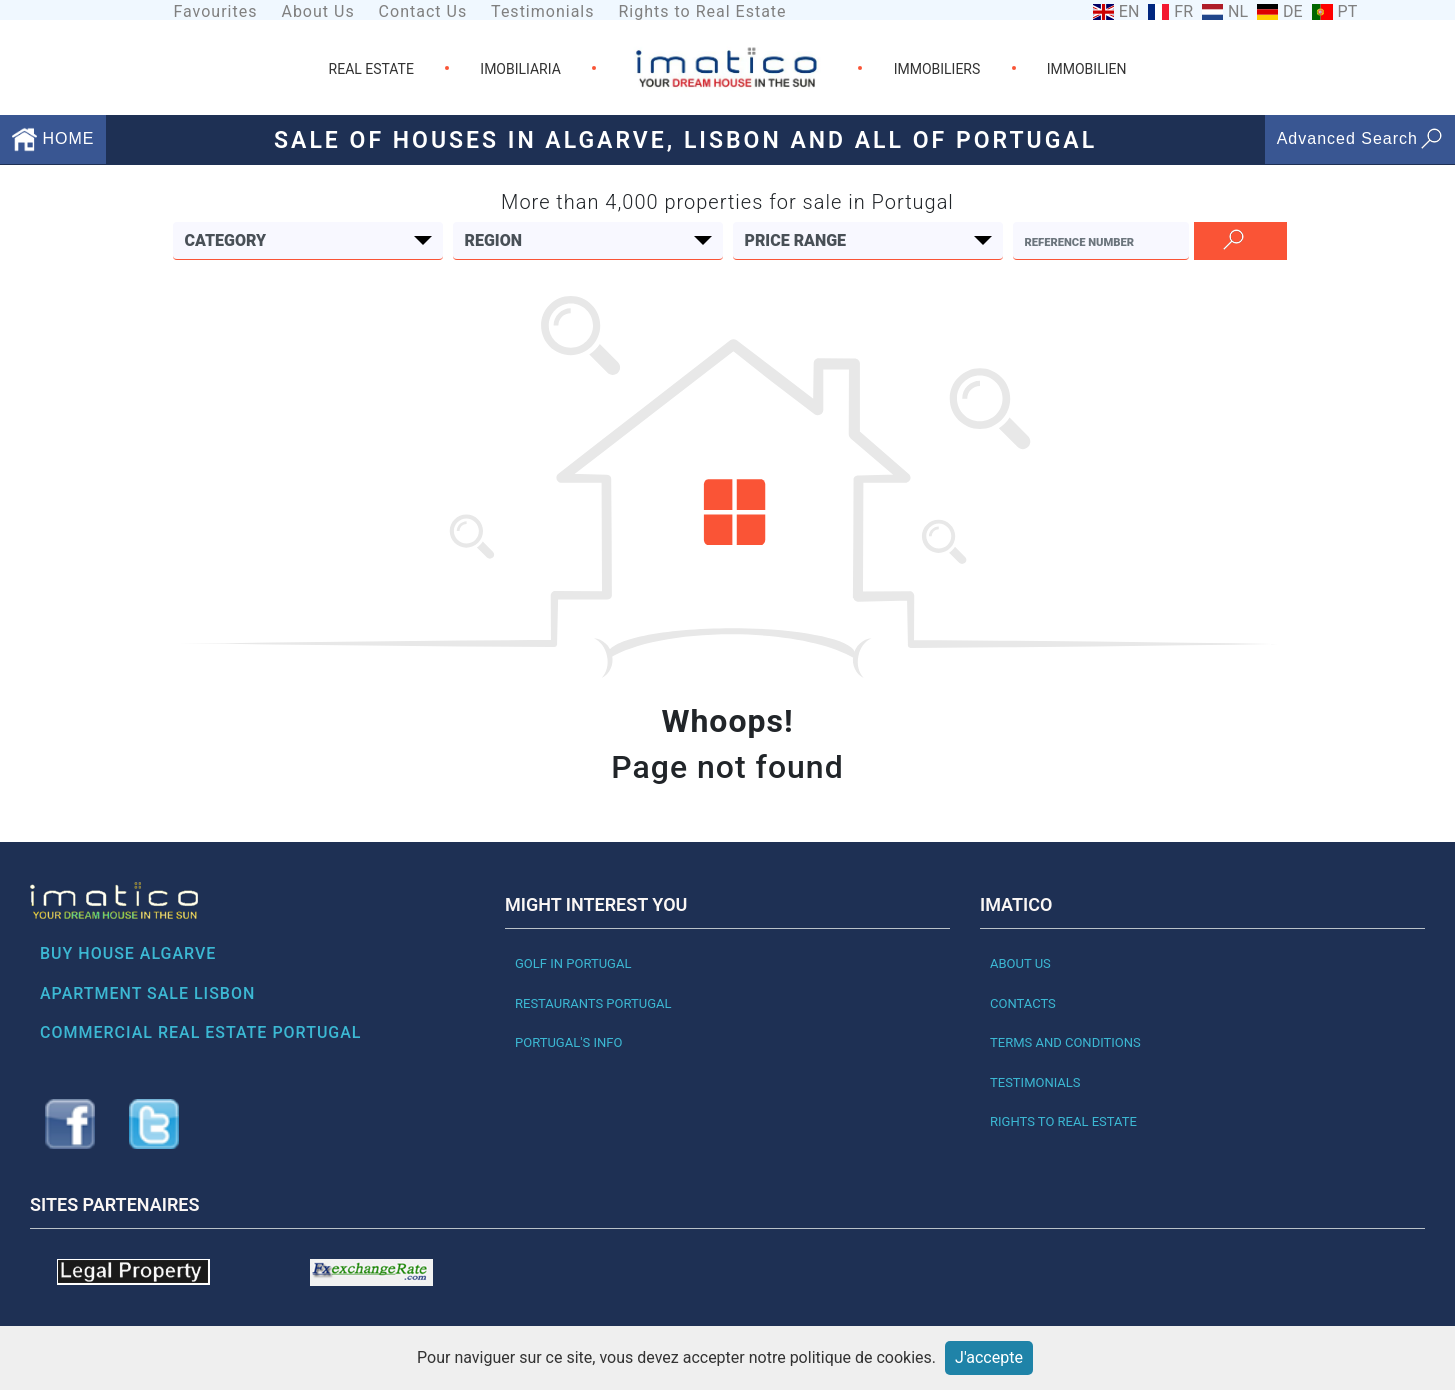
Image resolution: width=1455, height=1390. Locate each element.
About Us (317, 11)
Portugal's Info (568, 1042)
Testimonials (542, 11)
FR (1183, 12)
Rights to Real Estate (702, 11)
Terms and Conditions (1065, 1042)
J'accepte (989, 1357)
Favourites (215, 11)
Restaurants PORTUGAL (593, 1003)
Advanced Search (1360, 138)
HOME (53, 138)
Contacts (1023, 1003)
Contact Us (423, 11)
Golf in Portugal (573, 963)
